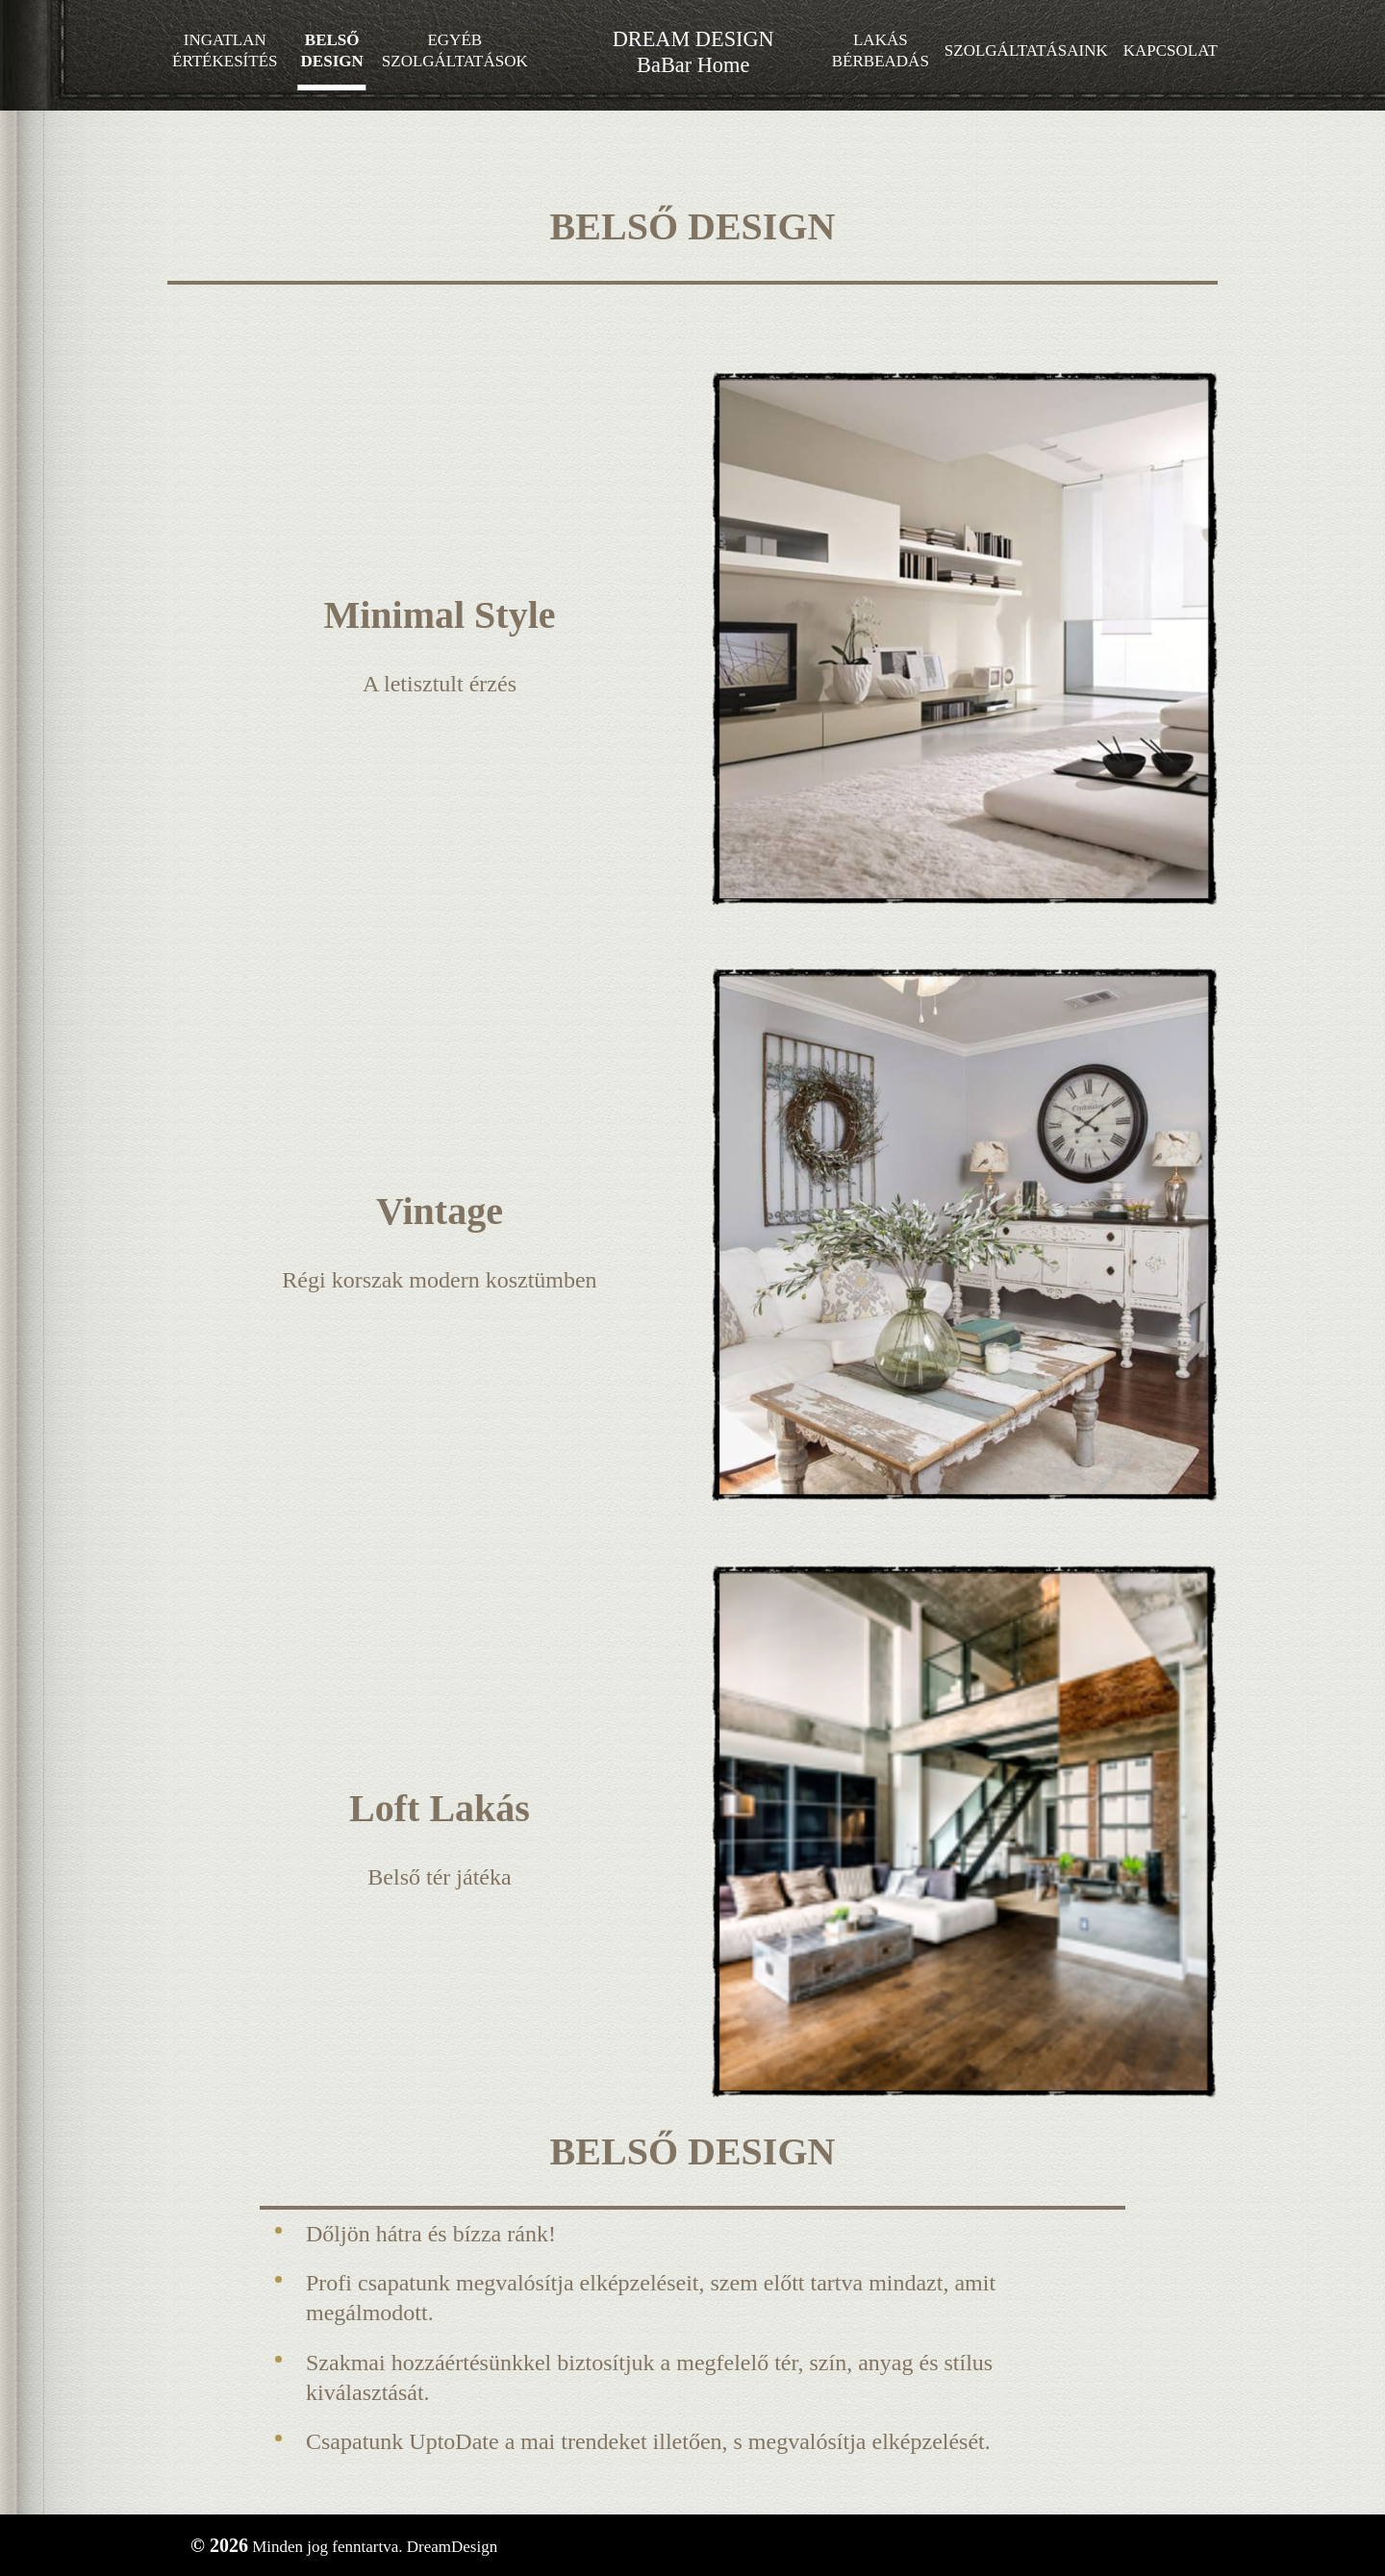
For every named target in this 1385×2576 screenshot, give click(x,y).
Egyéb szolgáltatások (455, 50)
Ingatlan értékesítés (224, 50)
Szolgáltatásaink (1026, 50)
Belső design (332, 50)
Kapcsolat (1170, 50)
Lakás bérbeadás (880, 50)
